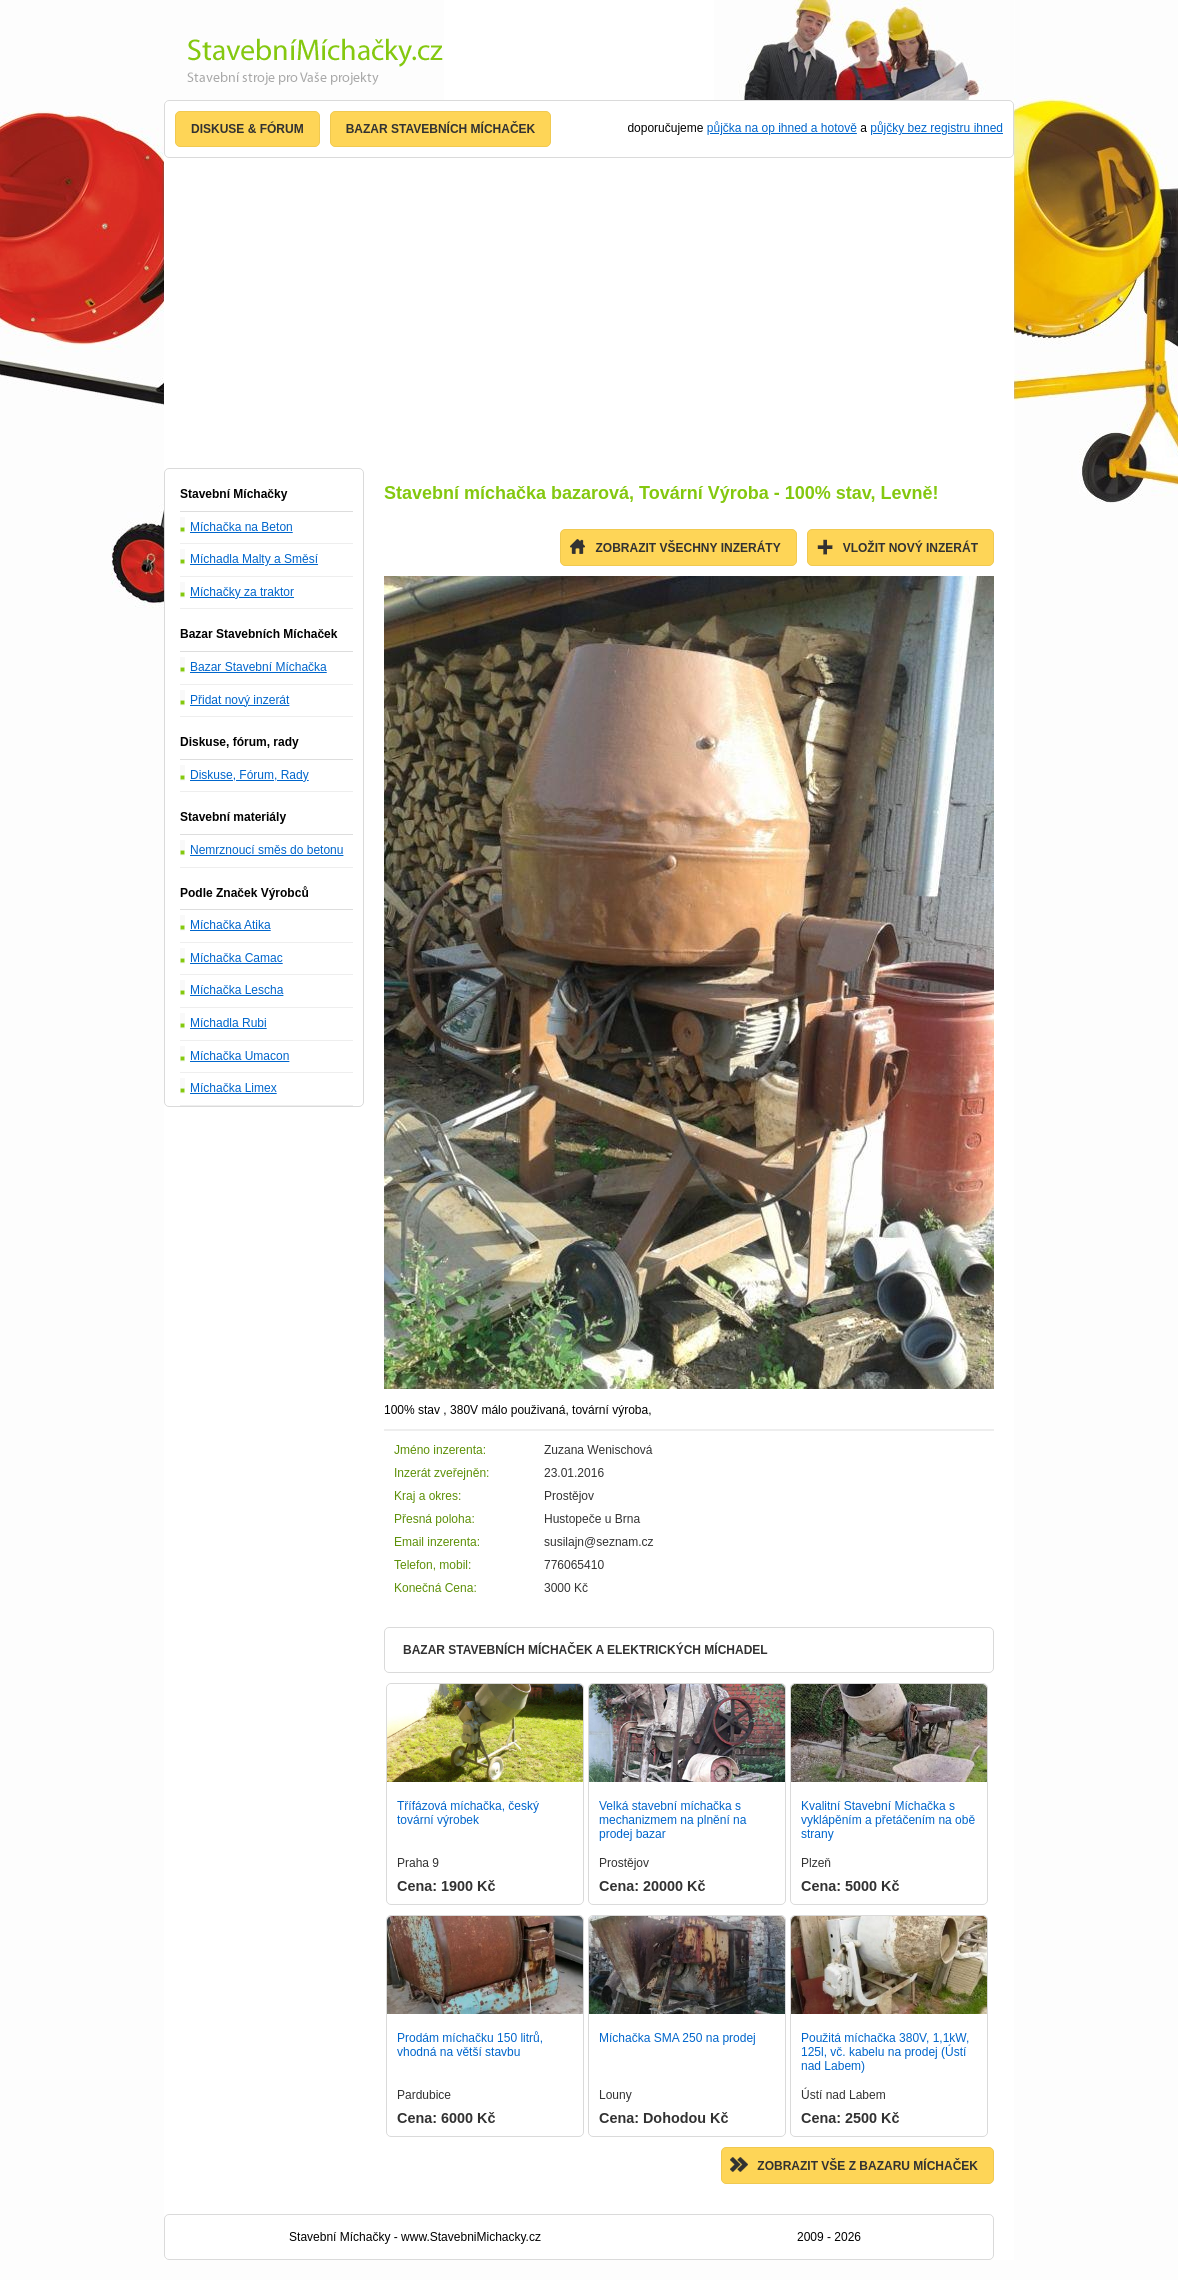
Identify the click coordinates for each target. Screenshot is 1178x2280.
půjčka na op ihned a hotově (782, 128)
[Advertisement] (589, 313)
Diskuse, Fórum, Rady (249, 775)
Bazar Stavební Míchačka (258, 667)
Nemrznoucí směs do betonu (266, 850)
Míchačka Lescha (236, 990)
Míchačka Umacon (239, 1056)
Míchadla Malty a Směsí (254, 559)
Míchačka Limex (233, 1088)
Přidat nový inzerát (239, 700)
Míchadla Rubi (228, 1023)
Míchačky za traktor (242, 592)
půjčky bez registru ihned (936, 128)
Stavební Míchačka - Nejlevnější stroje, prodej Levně (304, 56)
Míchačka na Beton (241, 527)
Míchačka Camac (236, 958)
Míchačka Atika (230, 925)
